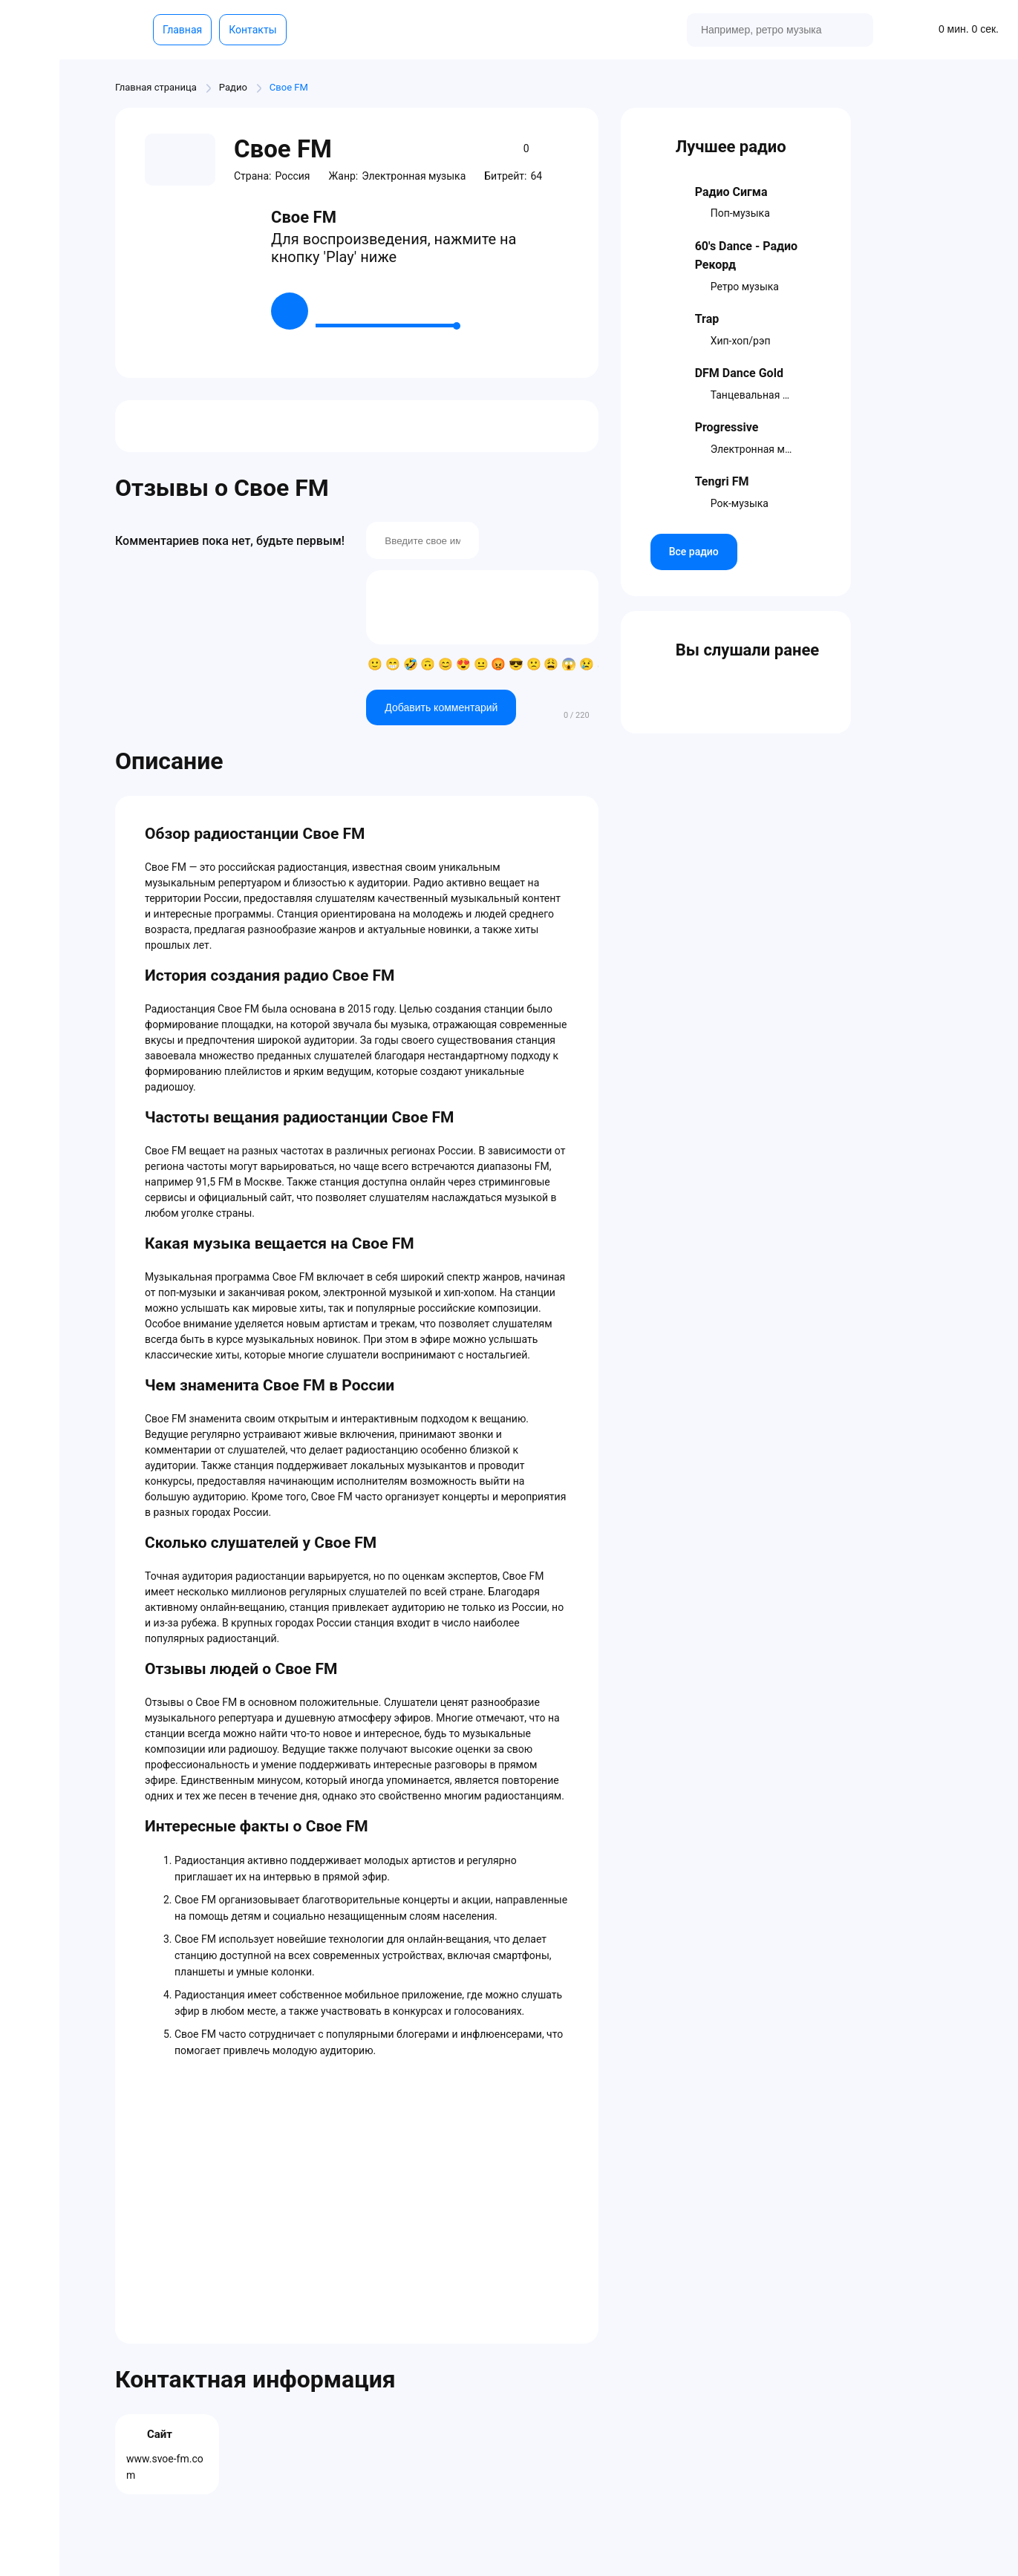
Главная (182, 30)
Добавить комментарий (441, 707)
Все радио (694, 552)
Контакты (252, 30)
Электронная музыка (414, 176)
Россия (292, 176)
